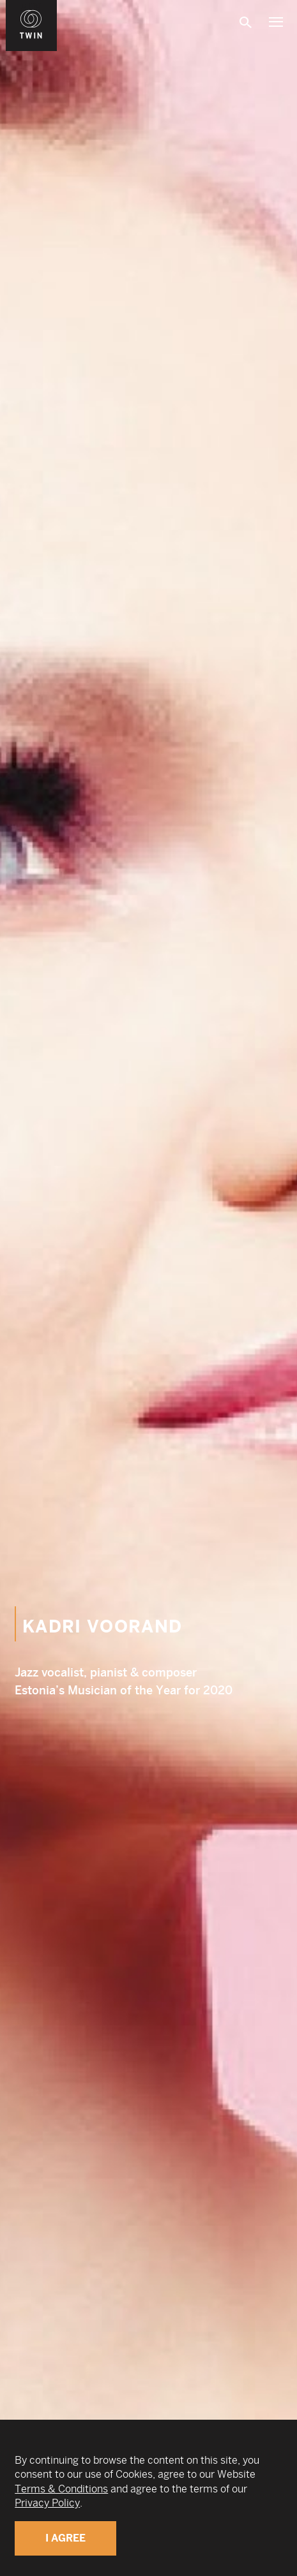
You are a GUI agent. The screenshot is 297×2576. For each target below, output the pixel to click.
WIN (31, 7)
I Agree (65, 2538)
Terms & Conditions (61, 2489)
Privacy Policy (47, 2503)
